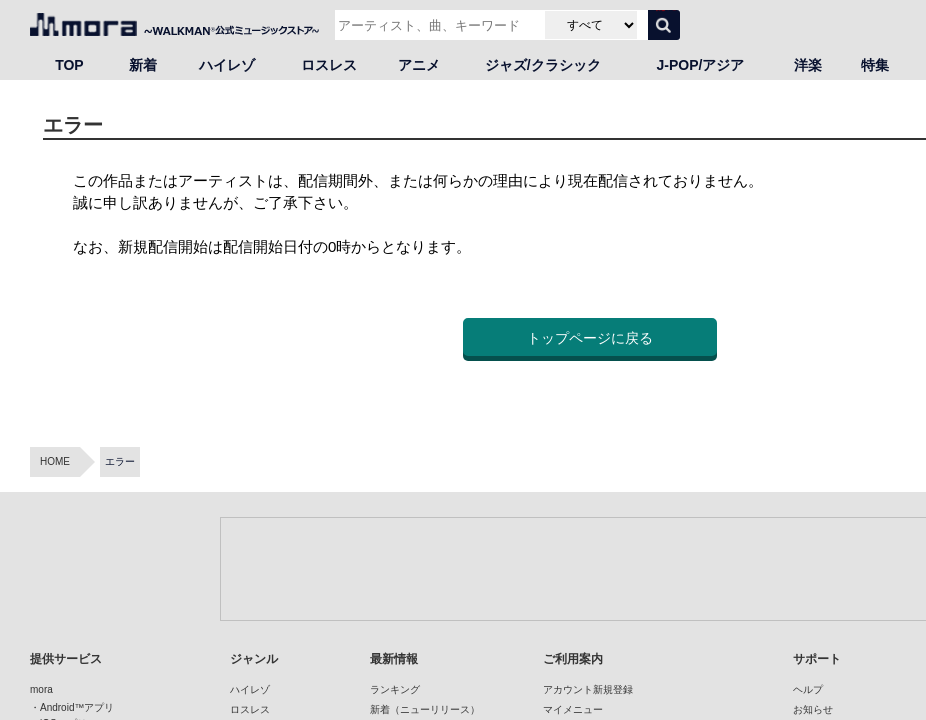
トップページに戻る (590, 338)
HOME (55, 461)
